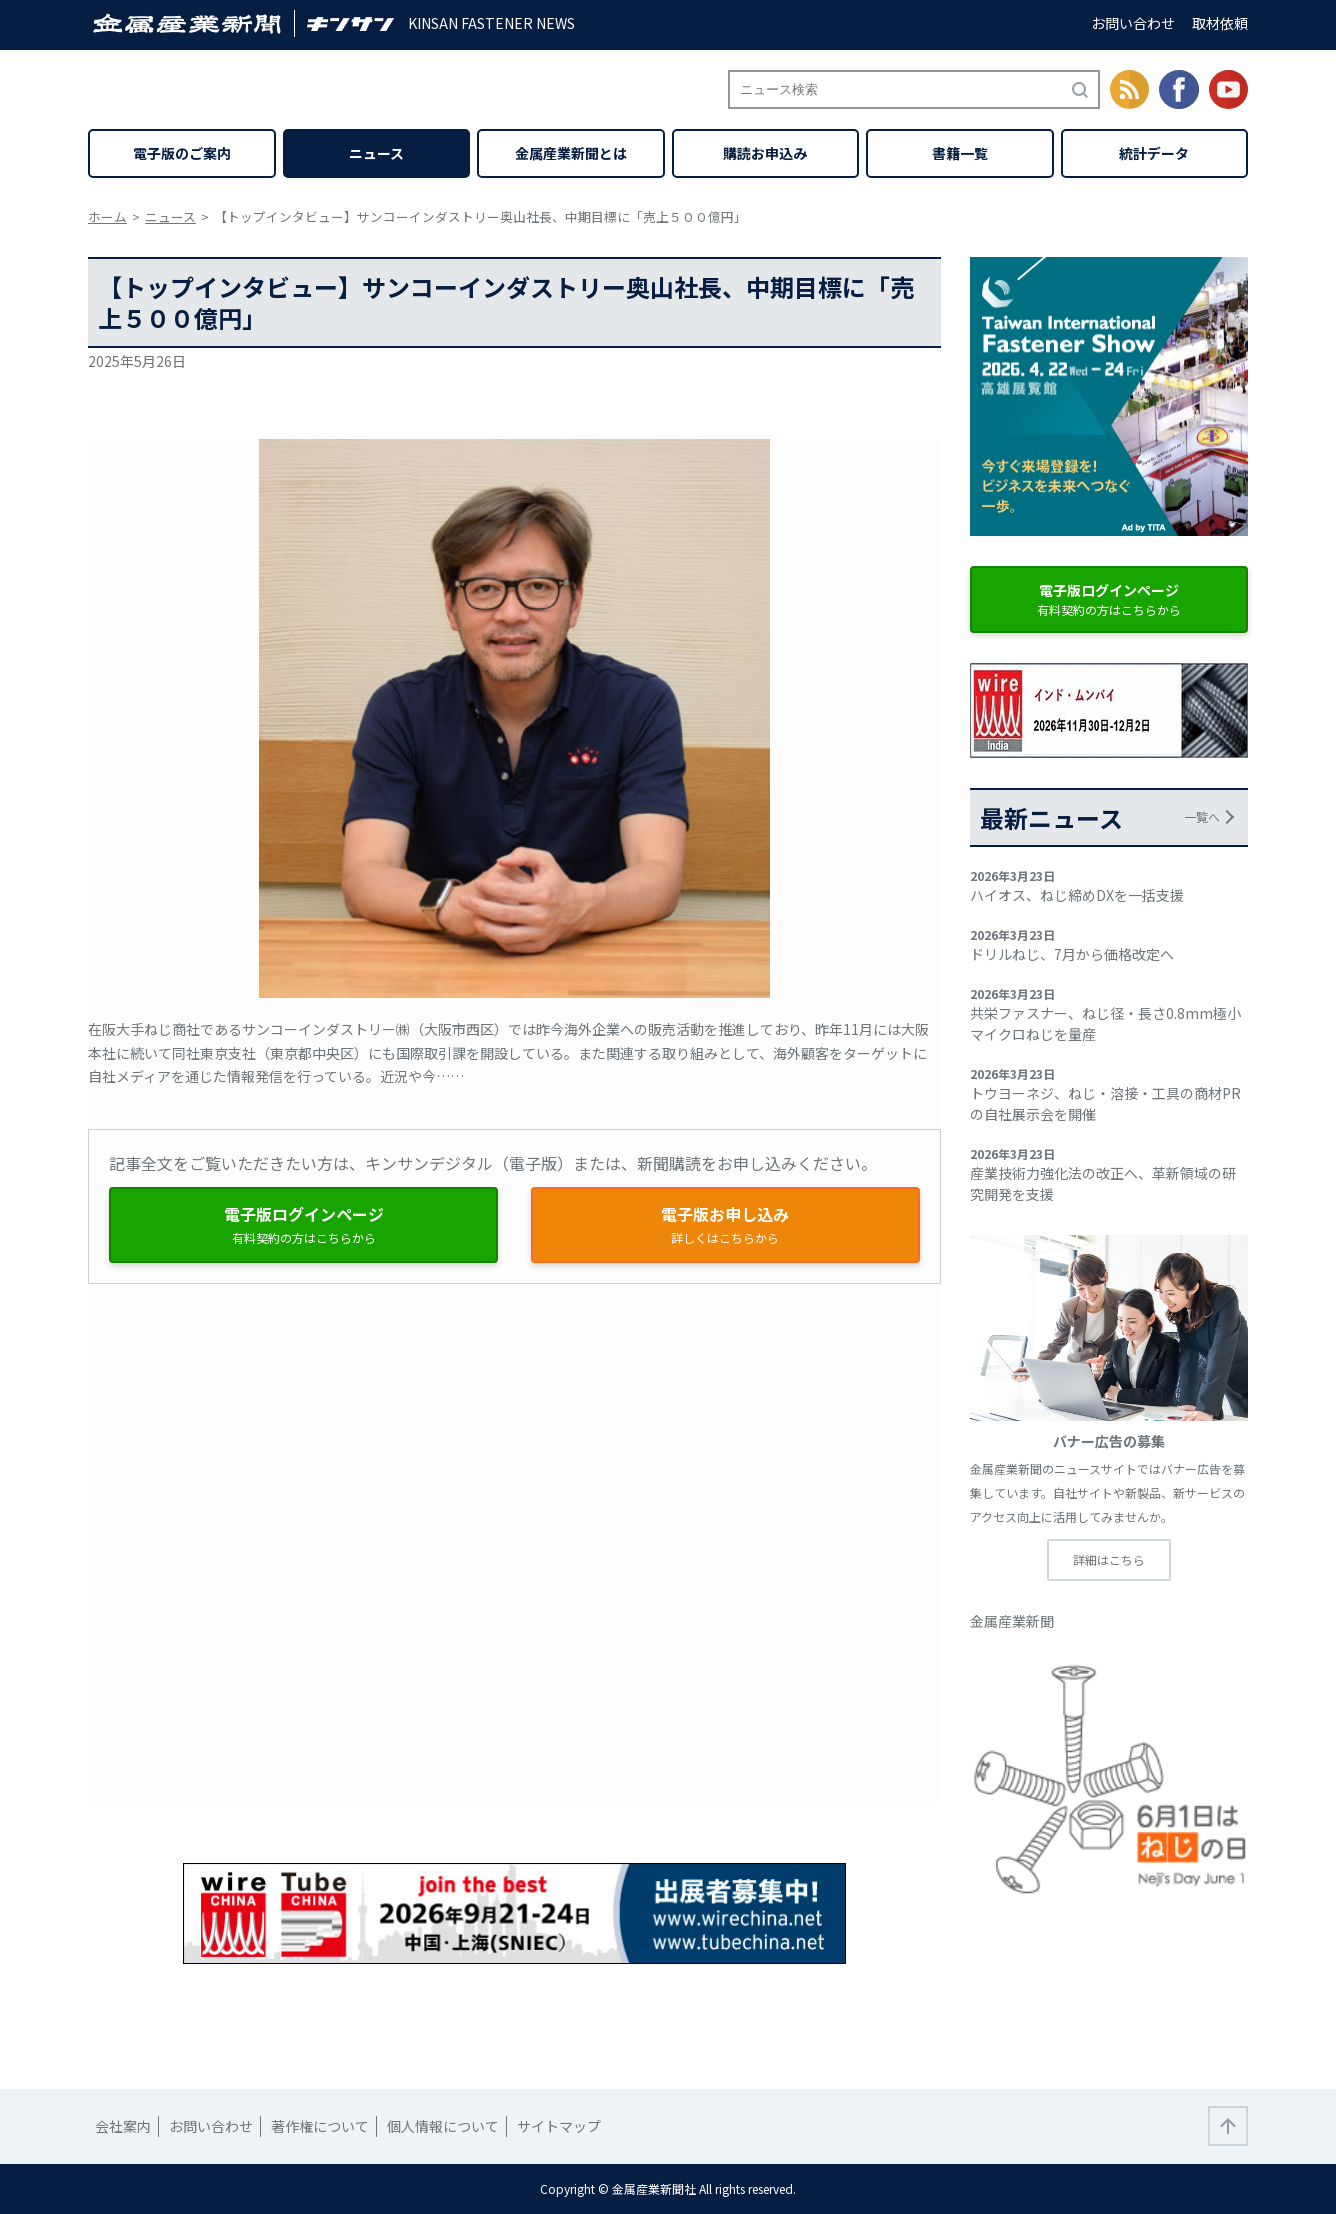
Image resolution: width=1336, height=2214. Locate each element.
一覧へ (1202, 816)
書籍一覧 (960, 153)
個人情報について (443, 2126)
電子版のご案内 (182, 153)
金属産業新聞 (1012, 1621)
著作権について (320, 2126)
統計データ (1154, 153)
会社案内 (123, 2126)
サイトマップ (559, 2126)
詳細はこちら (1109, 1559)
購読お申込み (765, 153)
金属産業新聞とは (571, 153)
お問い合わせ (1133, 23)
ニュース (376, 153)
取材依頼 (1220, 23)
